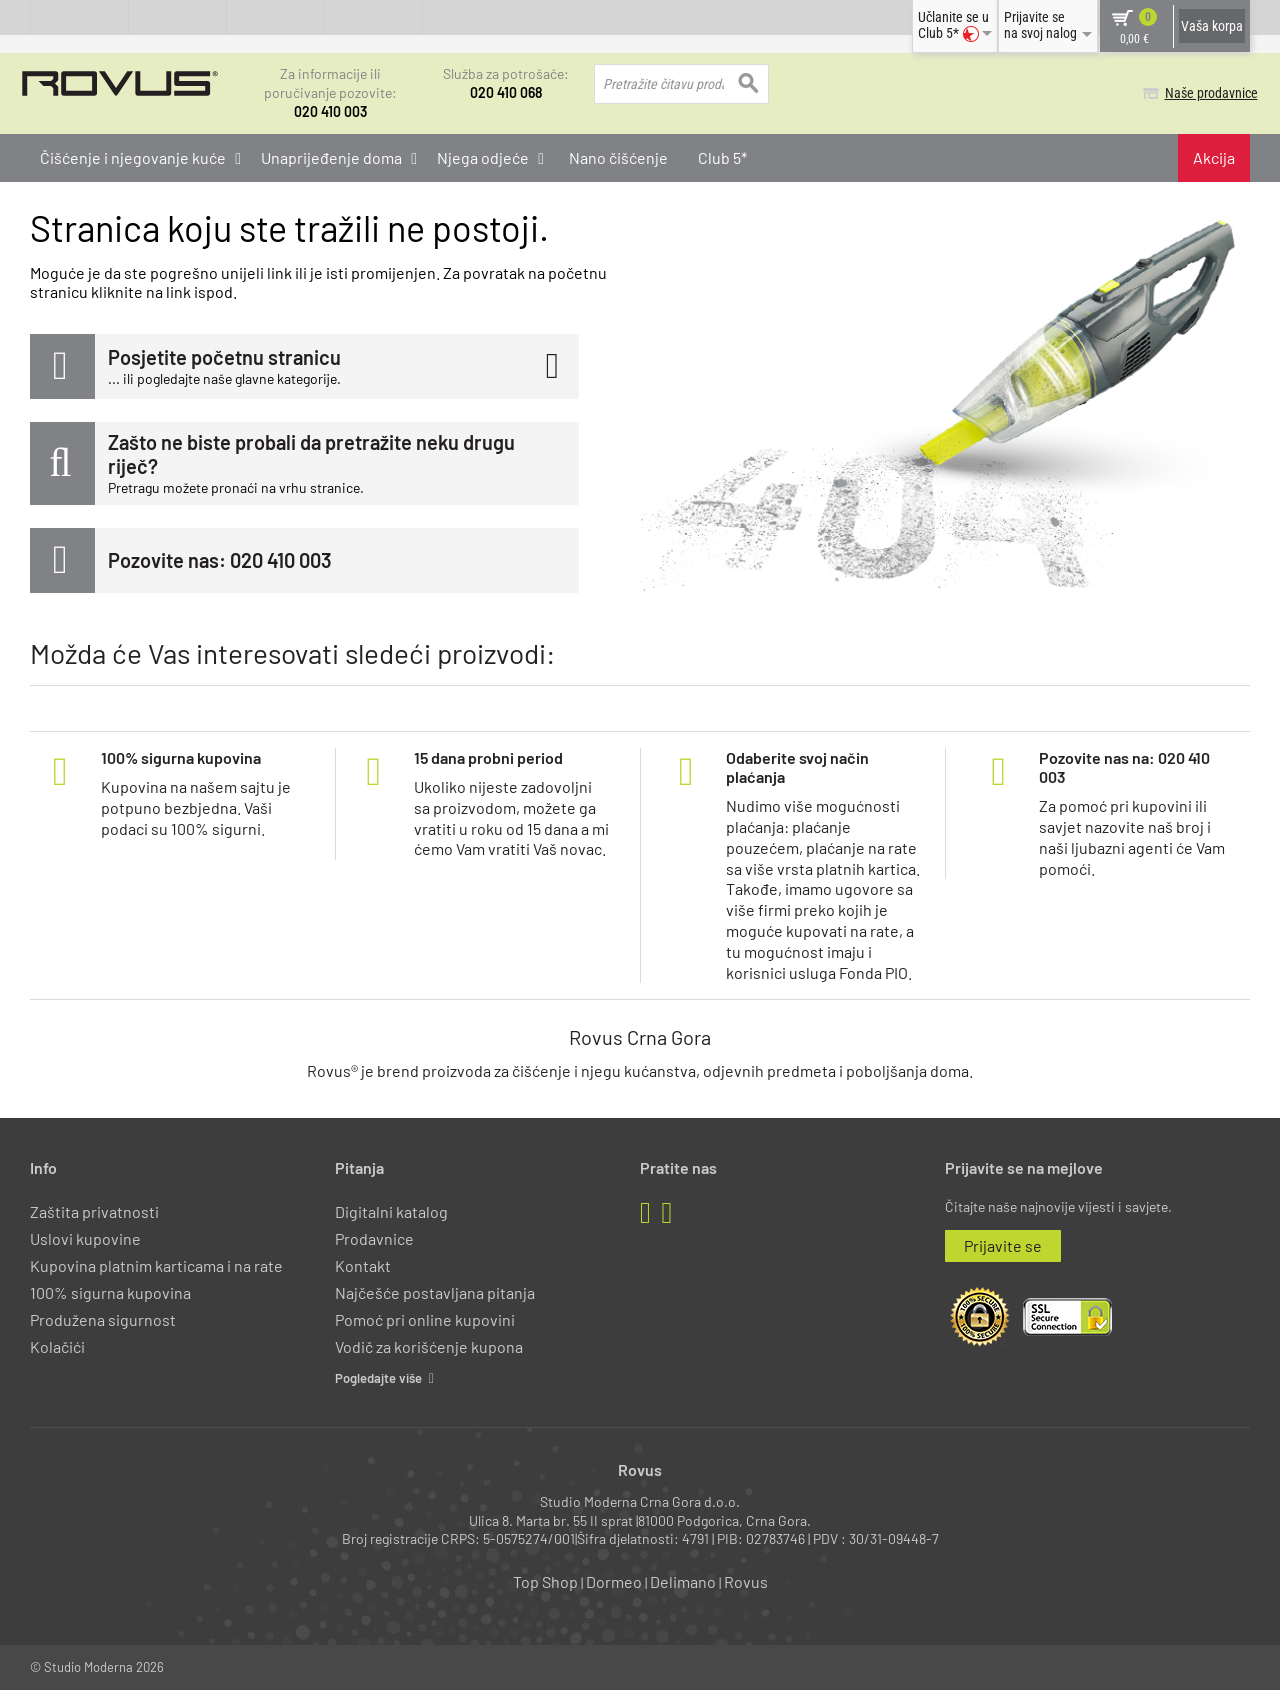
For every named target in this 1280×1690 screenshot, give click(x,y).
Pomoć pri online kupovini (425, 1319)
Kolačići (57, 1346)
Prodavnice (374, 1237)
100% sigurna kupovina (110, 1292)
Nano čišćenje (618, 156)
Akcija (1214, 156)
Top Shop (545, 1581)
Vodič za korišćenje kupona (429, 1346)
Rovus (746, 1581)
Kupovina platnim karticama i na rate (156, 1265)
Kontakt (363, 1265)
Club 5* (722, 156)
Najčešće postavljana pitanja (435, 1292)
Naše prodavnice (1203, 93)
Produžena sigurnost (103, 1319)
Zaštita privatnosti (94, 1210)
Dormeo (614, 1581)
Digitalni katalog (391, 1210)
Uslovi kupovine (85, 1237)
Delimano (683, 1581)
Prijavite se (1003, 1244)
